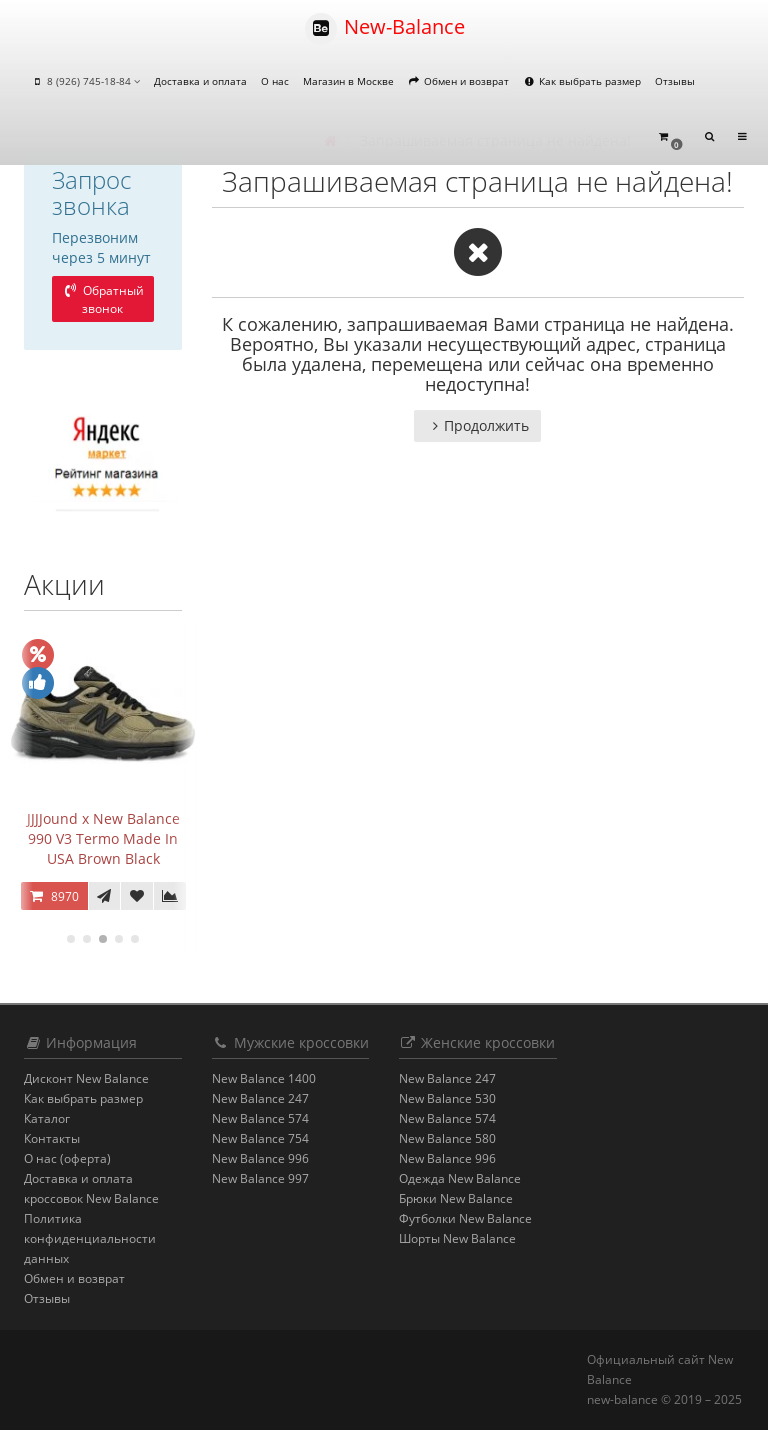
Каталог (47, 1118)
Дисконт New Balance (86, 1078)
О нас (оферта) (67, 1158)
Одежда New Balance (460, 1178)
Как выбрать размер (582, 81)
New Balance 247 (260, 1098)
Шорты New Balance (457, 1238)
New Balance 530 (447, 1098)
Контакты (52, 1138)
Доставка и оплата (200, 81)
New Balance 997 (260, 1178)
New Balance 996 (260, 1158)
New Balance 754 (260, 1138)
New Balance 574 (260, 1118)
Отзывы (675, 81)
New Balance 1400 (264, 1078)
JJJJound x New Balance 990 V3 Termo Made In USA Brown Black (103, 838)
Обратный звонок (103, 299)
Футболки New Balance (465, 1218)
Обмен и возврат (458, 81)
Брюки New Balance (456, 1198)
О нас (275, 81)
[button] (670, 137)
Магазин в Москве (348, 81)
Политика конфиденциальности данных (90, 1238)
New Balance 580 (447, 1138)
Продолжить (477, 425)
